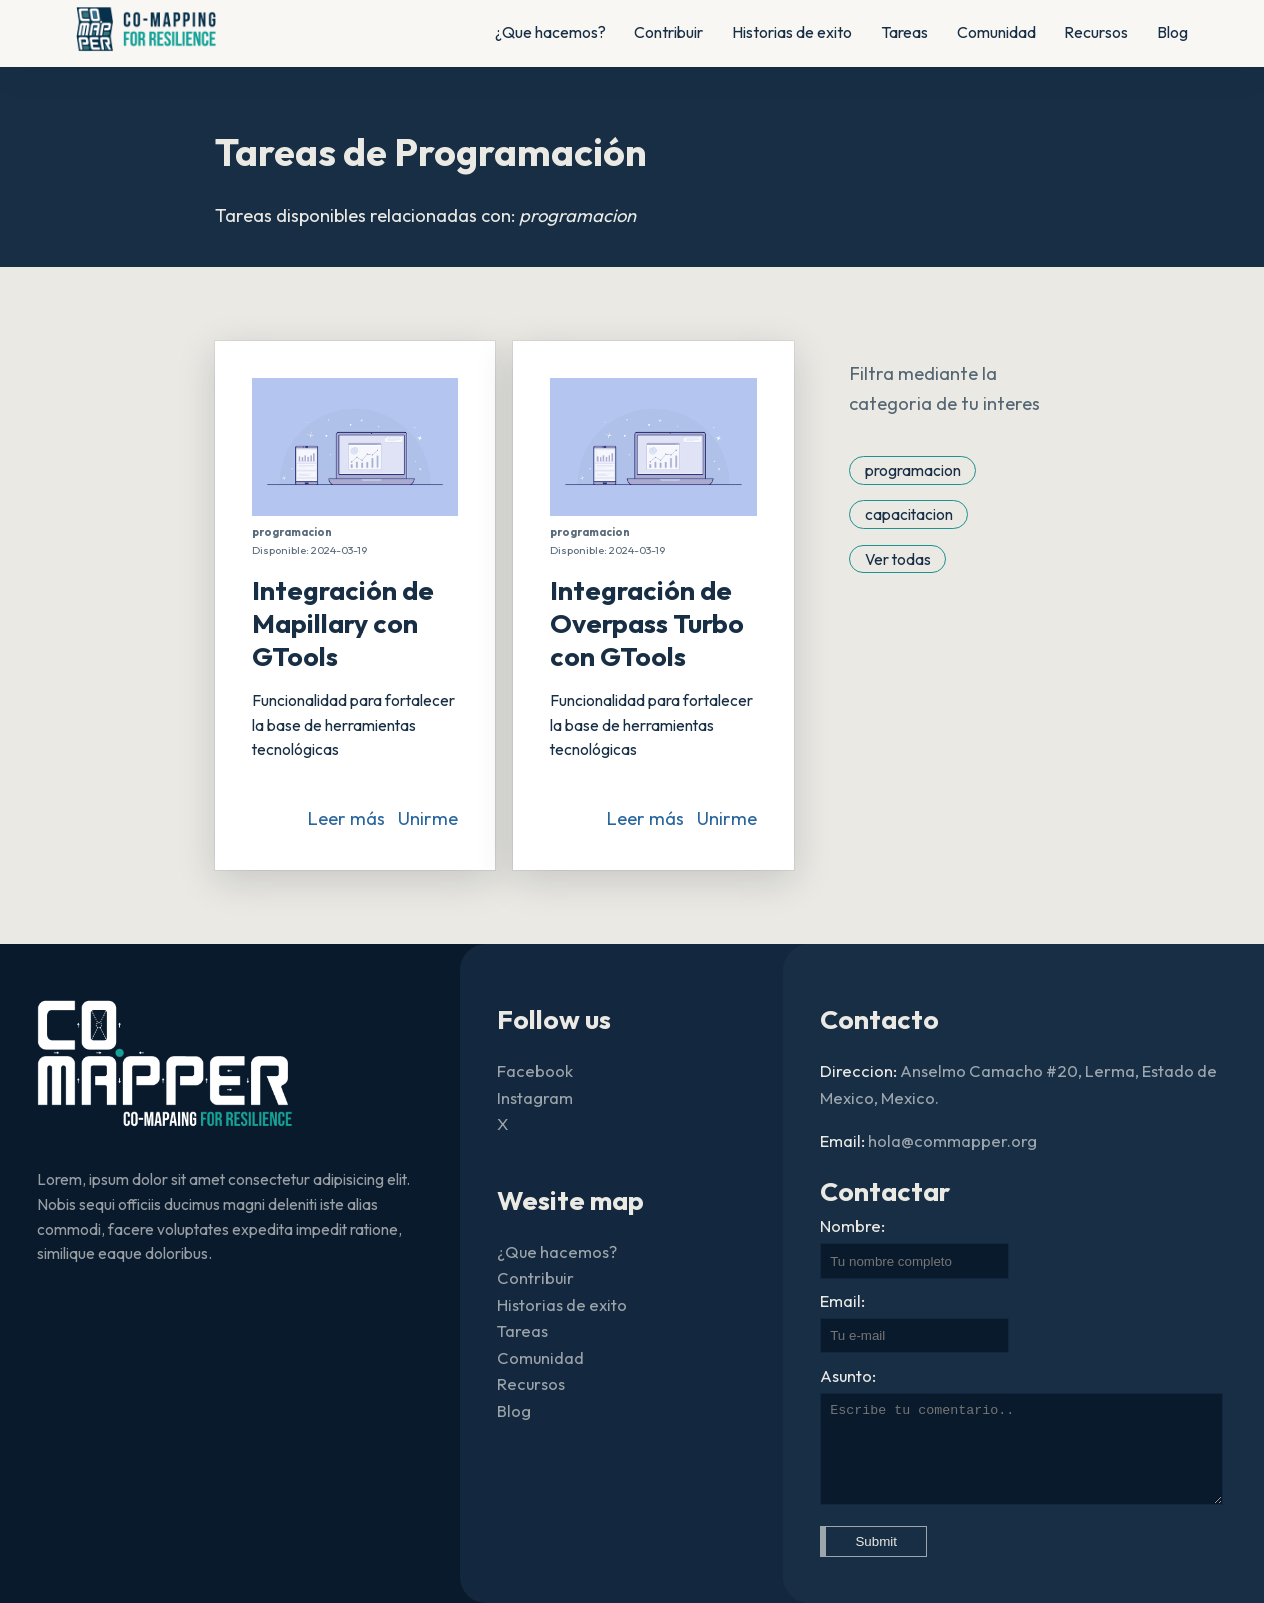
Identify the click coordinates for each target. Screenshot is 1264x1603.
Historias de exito (792, 32)
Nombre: (852, 1225)
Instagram (535, 1097)
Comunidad (996, 32)
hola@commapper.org (952, 1140)
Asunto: (848, 1375)
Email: (842, 1300)
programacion (913, 470)
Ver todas (898, 558)
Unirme (428, 818)
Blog (1172, 32)
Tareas (904, 32)
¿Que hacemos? (550, 32)
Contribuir (668, 32)
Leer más (346, 818)
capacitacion (909, 514)
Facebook (535, 1070)
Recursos (1096, 32)
